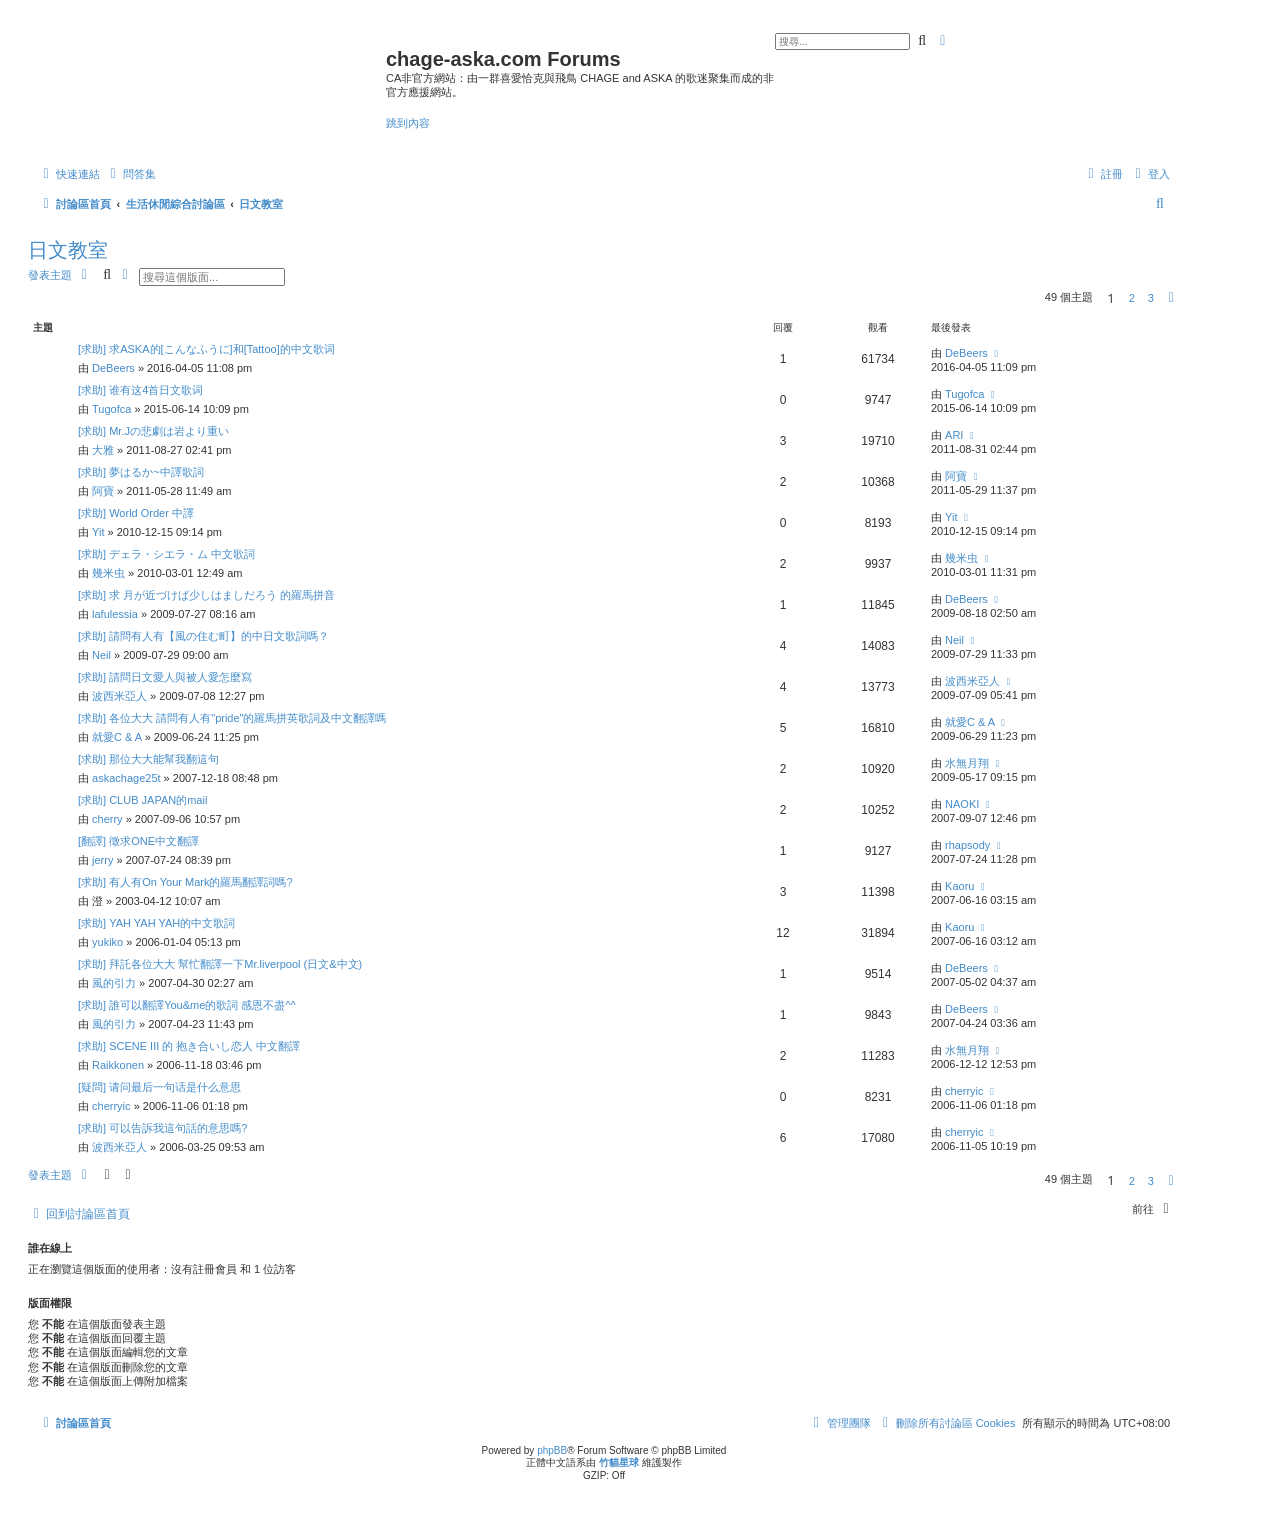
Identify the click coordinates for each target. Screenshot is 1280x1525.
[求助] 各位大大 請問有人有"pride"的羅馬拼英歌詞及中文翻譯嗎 (232, 718)
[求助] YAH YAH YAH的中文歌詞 (156, 923)
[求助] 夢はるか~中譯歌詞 (141, 472)
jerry (102, 860)
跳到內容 (408, 123)
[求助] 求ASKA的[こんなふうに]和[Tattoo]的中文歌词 (206, 349)
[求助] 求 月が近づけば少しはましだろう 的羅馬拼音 (206, 595)
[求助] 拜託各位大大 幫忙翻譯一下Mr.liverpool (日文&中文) (220, 964)
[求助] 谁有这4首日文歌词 (140, 390)
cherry (107, 819)
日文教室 (68, 250)
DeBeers (113, 368)
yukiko (107, 942)
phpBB (552, 1450)
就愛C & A (117, 737)
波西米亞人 (119, 696)
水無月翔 (967, 763)
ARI (954, 435)
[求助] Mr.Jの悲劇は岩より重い (153, 431)
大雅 (103, 450)
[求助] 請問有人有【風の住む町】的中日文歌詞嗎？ (203, 636)
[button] (1171, 298)
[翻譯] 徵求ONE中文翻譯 (138, 841)
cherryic (111, 1106)
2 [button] (1132, 298)
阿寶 (103, 491)
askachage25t (126, 778)
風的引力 (114, 983)
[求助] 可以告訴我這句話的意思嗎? (162, 1128)
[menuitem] (130, 174)
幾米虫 (108, 573)
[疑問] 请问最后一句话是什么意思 (159, 1087)
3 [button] (1151, 298)
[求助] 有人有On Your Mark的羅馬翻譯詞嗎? (185, 882)
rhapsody (967, 845)
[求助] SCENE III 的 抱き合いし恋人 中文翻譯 (189, 1046)
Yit (98, 532)
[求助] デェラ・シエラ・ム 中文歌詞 (166, 554)
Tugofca (111, 409)
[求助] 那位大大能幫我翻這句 (148, 759)
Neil (101, 655)
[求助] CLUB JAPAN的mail (142, 800)
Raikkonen (118, 1065)
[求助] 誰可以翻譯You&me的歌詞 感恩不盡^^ (187, 1005)
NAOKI (962, 804)
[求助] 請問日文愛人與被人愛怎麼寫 (165, 677)
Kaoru (959, 886)
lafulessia (115, 614)
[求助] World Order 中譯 (136, 513)
